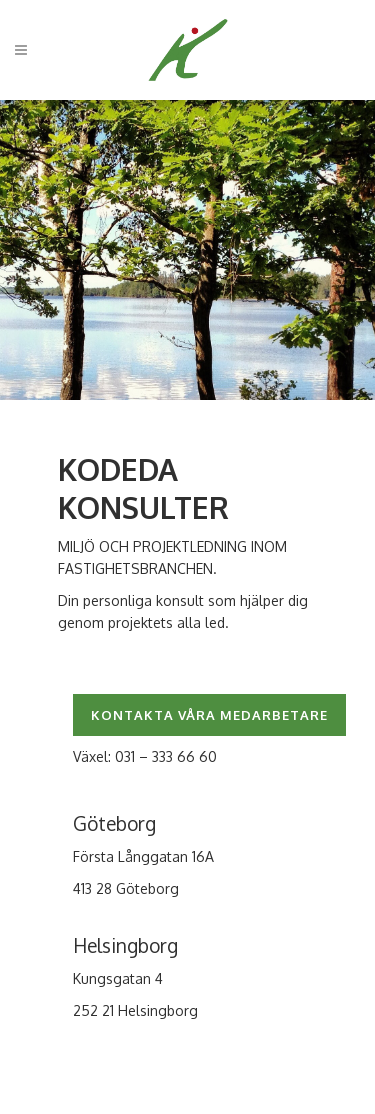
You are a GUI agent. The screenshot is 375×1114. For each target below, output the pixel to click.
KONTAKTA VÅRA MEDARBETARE (209, 715)
